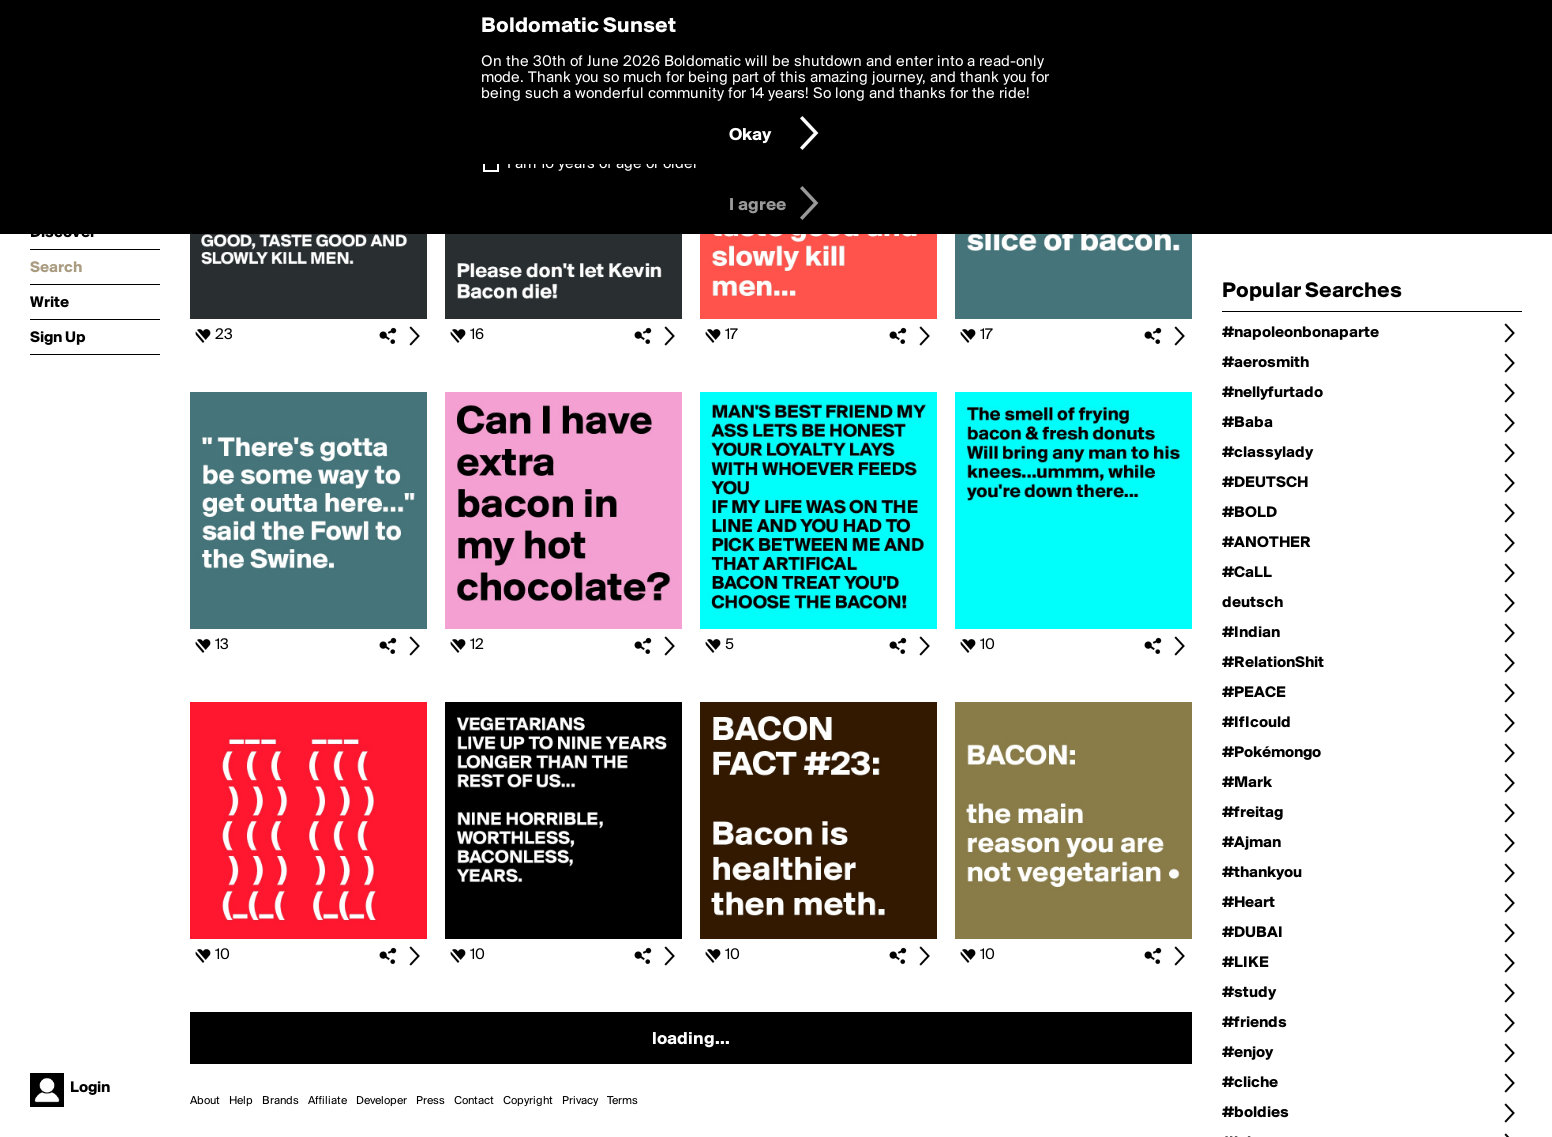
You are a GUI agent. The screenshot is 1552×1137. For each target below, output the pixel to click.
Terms (622, 1101)
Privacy (580, 1101)
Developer (381, 1101)
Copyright (528, 1101)
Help (241, 1101)
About (205, 1101)
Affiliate (327, 1101)
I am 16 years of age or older (602, 164)
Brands (280, 1101)
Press (430, 1101)
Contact (474, 1101)
